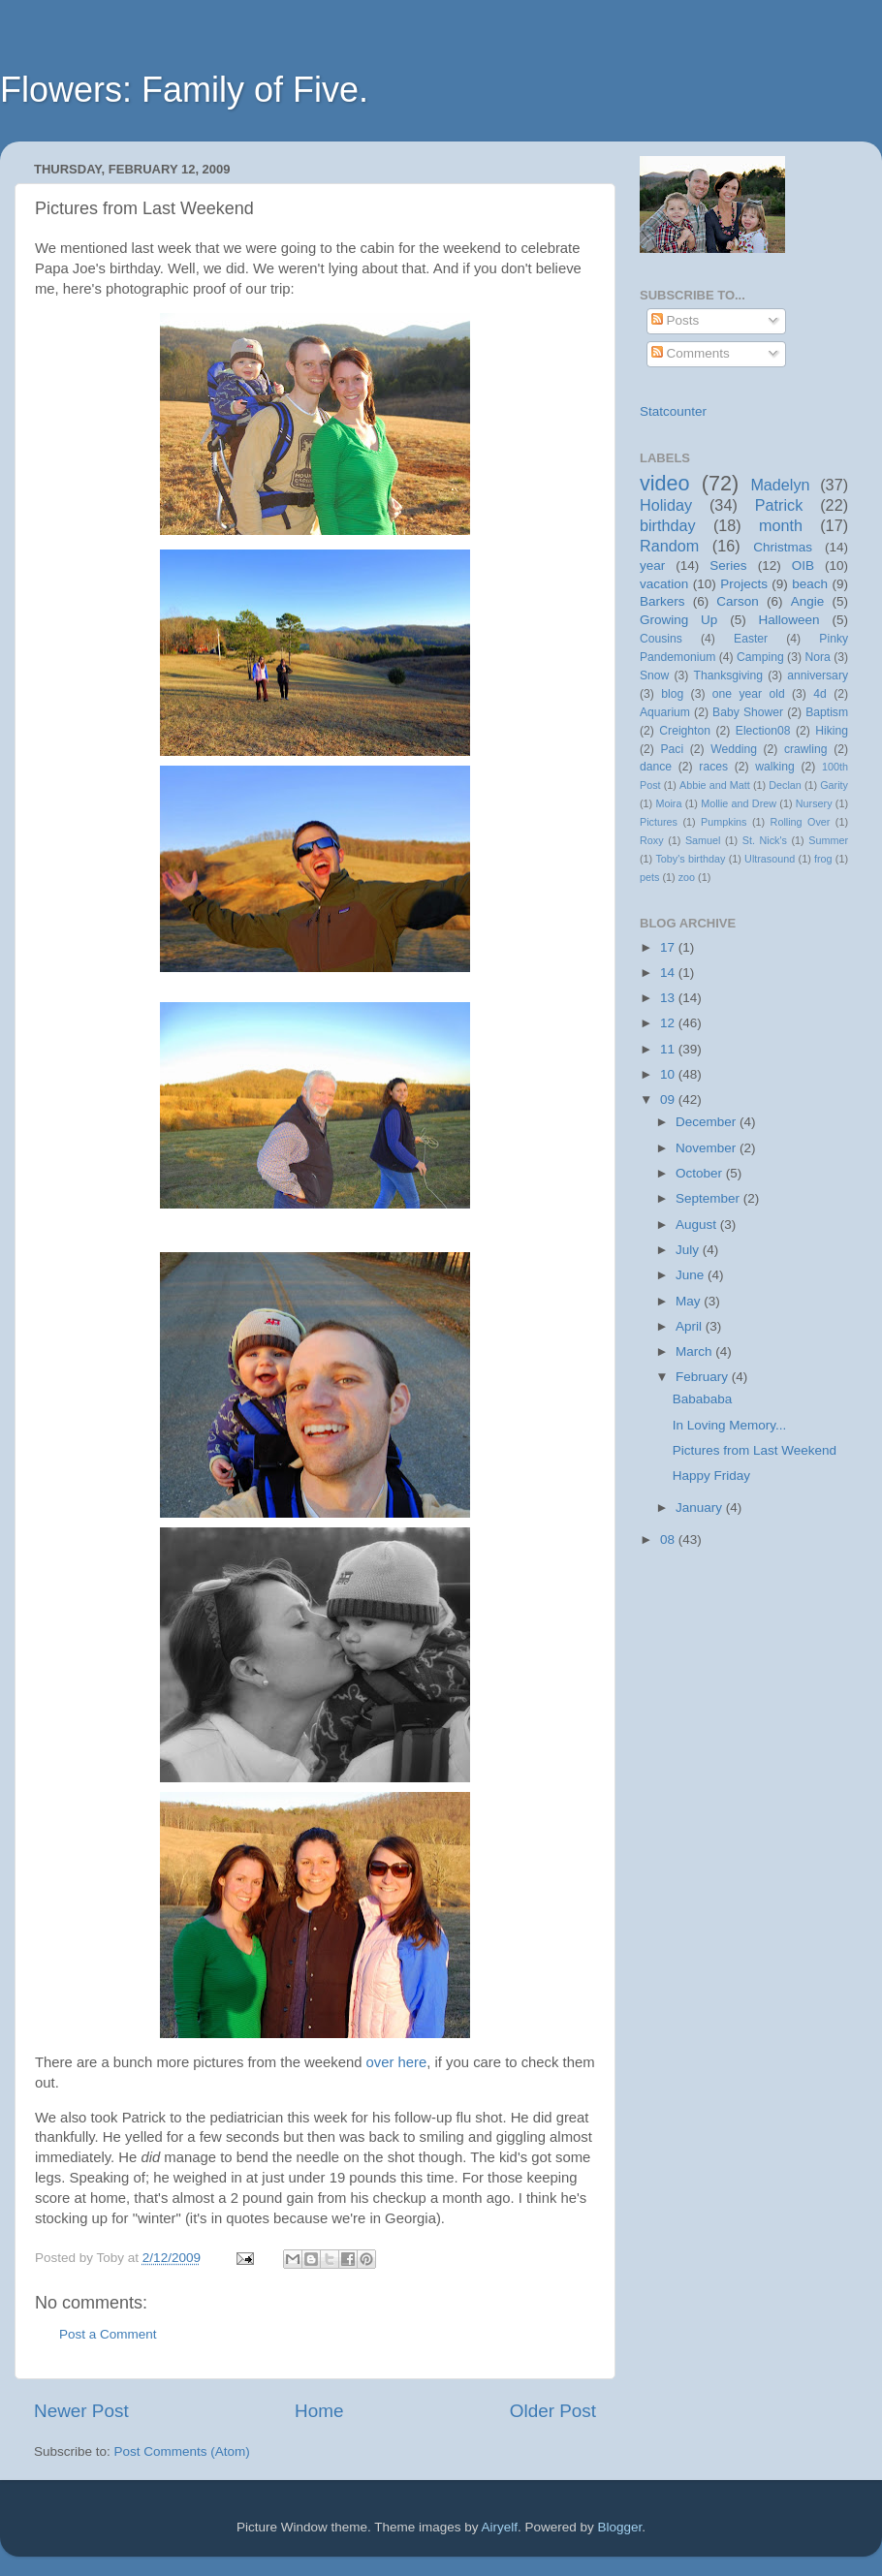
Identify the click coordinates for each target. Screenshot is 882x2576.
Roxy (652, 840)
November (708, 1148)
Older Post (553, 2411)
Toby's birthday (690, 858)
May (690, 1301)
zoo (686, 877)
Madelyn (779, 484)
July (689, 1249)
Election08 (763, 731)
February (704, 1376)
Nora (817, 657)
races (713, 766)
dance (656, 766)
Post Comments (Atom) (182, 2451)
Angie (808, 601)
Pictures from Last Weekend (754, 1450)
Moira (668, 803)
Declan (785, 785)
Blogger (620, 2527)
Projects (744, 584)
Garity (834, 785)
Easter (751, 638)
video (665, 483)
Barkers (662, 601)
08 (669, 1539)
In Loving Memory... (730, 1425)
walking (775, 766)
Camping (760, 657)
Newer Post (81, 2411)
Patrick (779, 505)
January (701, 1507)
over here (396, 2062)
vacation (664, 584)
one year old (748, 694)
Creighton (684, 731)
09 (669, 1099)
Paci (671, 749)
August (698, 1224)
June (692, 1275)
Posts (675, 320)
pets (649, 877)
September (709, 1198)
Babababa (703, 1399)
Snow (654, 675)
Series (727, 565)
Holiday (666, 505)
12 (669, 1023)
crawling (806, 749)
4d (820, 694)
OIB (803, 565)
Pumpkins (723, 822)
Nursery (814, 803)
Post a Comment (108, 2334)
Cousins (661, 638)
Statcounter (673, 411)
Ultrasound (769, 858)
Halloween (789, 620)
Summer (828, 840)
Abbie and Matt (714, 785)
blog (672, 694)
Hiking (831, 731)
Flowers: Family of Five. (184, 90)
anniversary (817, 675)
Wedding (733, 749)
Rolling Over (801, 822)
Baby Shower (747, 712)
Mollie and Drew (738, 803)
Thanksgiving (729, 675)
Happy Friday (711, 1475)
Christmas (782, 547)
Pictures (658, 822)
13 (669, 997)
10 (669, 1074)
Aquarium (665, 712)
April (691, 1326)
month (781, 525)
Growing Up (678, 620)
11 (669, 1049)
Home (319, 2411)
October (701, 1173)
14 (669, 972)
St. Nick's (764, 840)
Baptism (826, 712)
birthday (668, 525)
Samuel (703, 840)
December (708, 1122)
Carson (737, 601)
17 (669, 947)
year (652, 565)
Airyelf (500, 2527)
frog (823, 858)
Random (669, 545)
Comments (690, 353)
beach (810, 584)
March (695, 1351)
